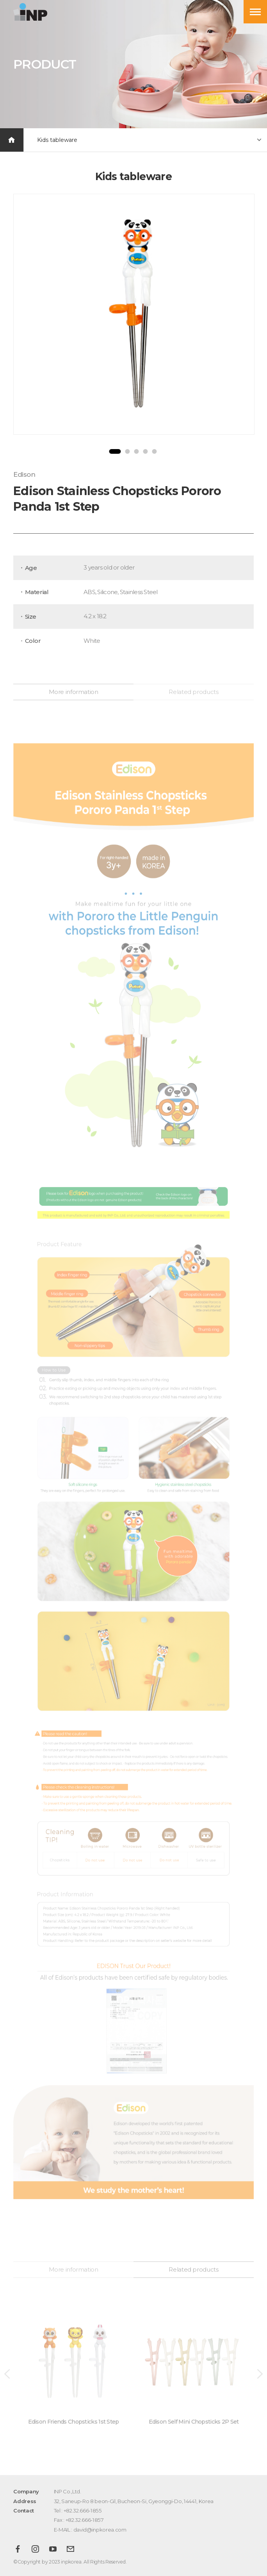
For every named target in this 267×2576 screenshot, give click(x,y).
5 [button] (154, 451)
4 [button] (145, 451)
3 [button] (136, 451)
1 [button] (115, 451)
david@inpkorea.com (99, 2529)
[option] (134, 314)
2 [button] (127, 451)
